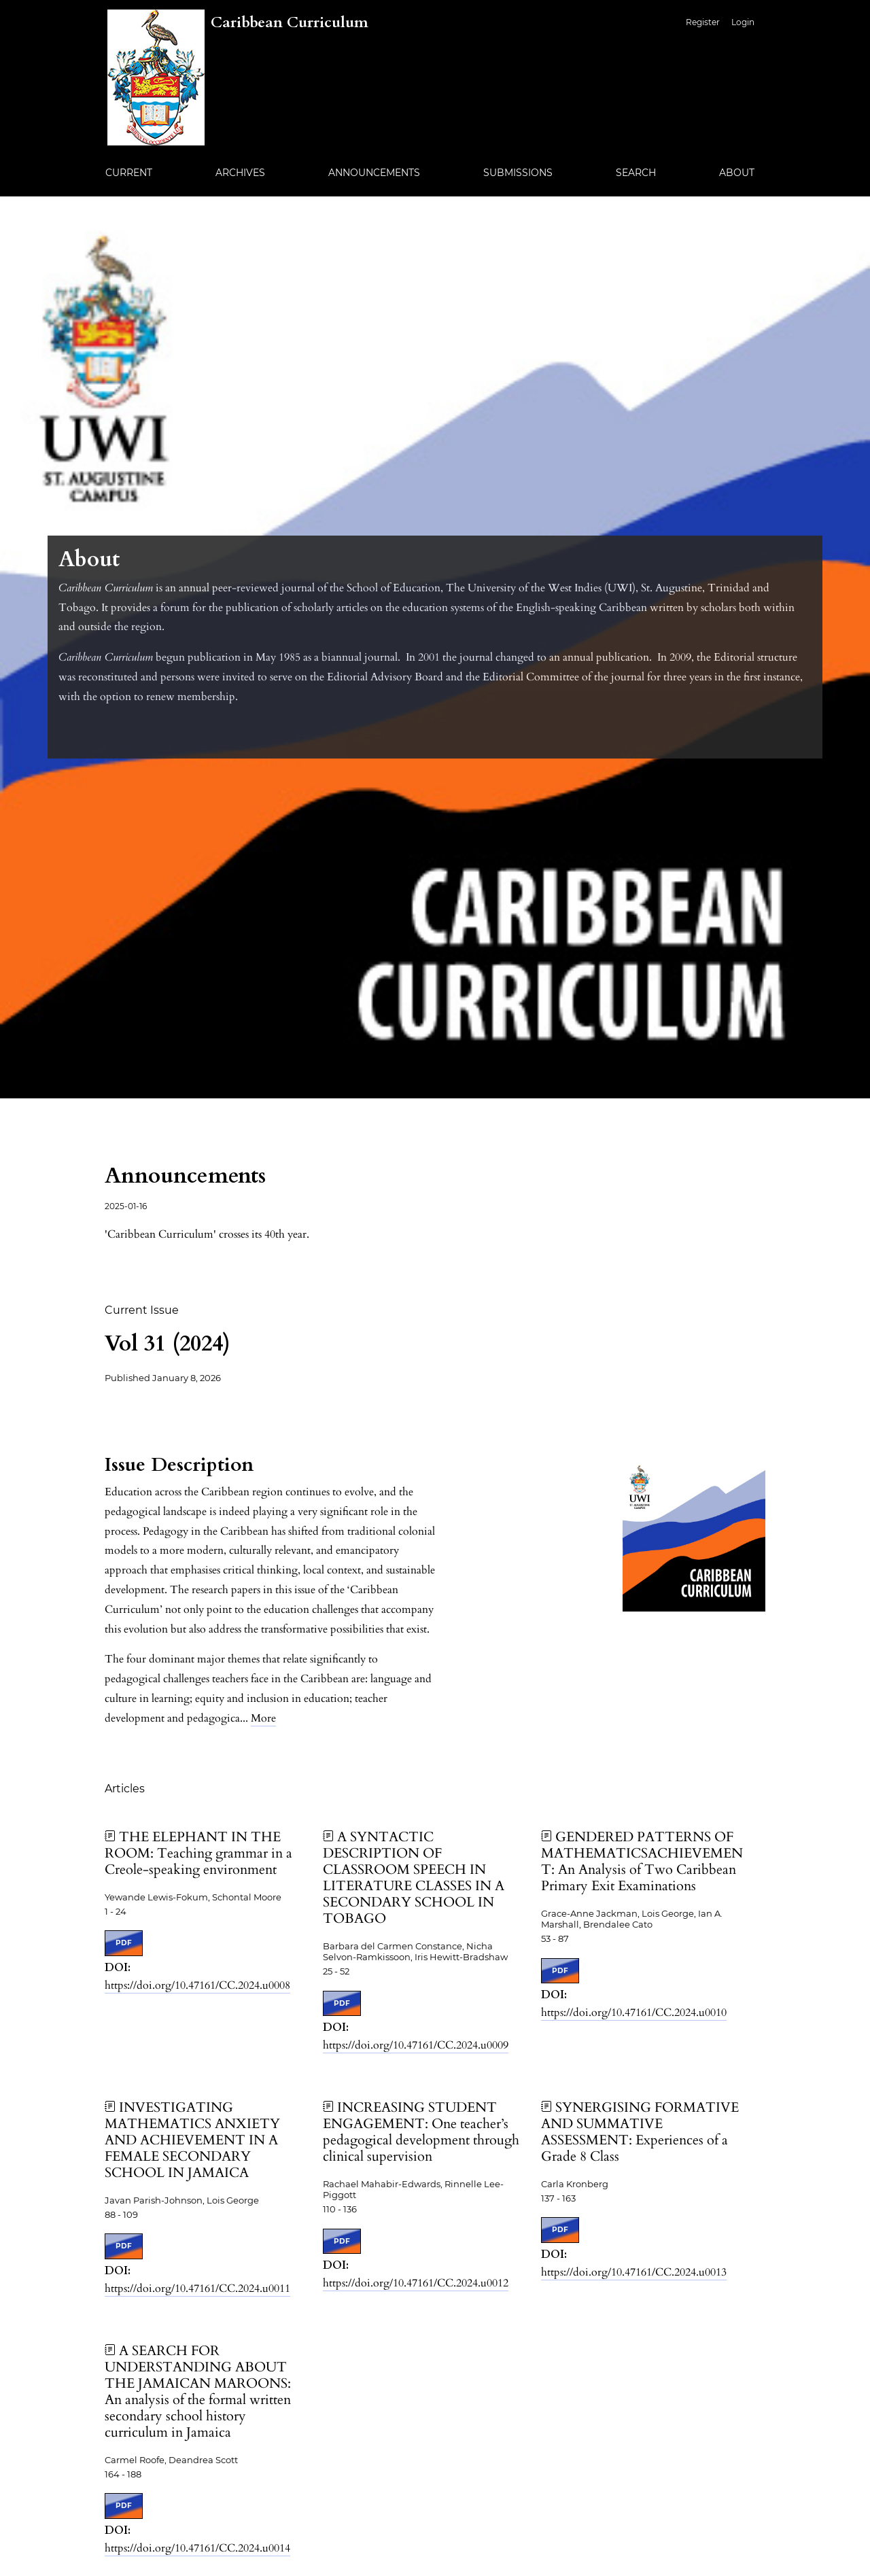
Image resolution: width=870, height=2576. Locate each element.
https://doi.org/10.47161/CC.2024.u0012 (415, 2283)
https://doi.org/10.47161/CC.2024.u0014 (197, 2548)
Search (636, 173)
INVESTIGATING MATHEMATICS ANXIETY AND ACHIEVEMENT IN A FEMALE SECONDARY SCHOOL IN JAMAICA (192, 2140)
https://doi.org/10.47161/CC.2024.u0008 (197, 1985)
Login (742, 22)
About (736, 173)
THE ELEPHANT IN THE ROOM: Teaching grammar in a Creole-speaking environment (198, 1853)
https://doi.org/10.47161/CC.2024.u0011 (197, 2288)
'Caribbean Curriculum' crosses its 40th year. (207, 1234)
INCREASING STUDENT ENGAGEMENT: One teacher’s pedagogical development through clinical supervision (421, 2131)
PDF (124, 1942)
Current (128, 173)
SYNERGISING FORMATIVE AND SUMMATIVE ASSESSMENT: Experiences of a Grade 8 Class (640, 2131)
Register (703, 22)
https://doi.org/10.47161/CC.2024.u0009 (415, 2045)
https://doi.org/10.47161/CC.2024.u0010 (634, 2012)
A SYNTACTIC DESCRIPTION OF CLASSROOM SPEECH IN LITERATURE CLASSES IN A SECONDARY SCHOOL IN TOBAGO (413, 1878)
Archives (240, 173)
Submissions (518, 173)
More (263, 1718)
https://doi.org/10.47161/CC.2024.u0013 (634, 2272)
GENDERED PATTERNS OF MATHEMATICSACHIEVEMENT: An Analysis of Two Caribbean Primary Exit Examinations (642, 1861)
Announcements (374, 173)
